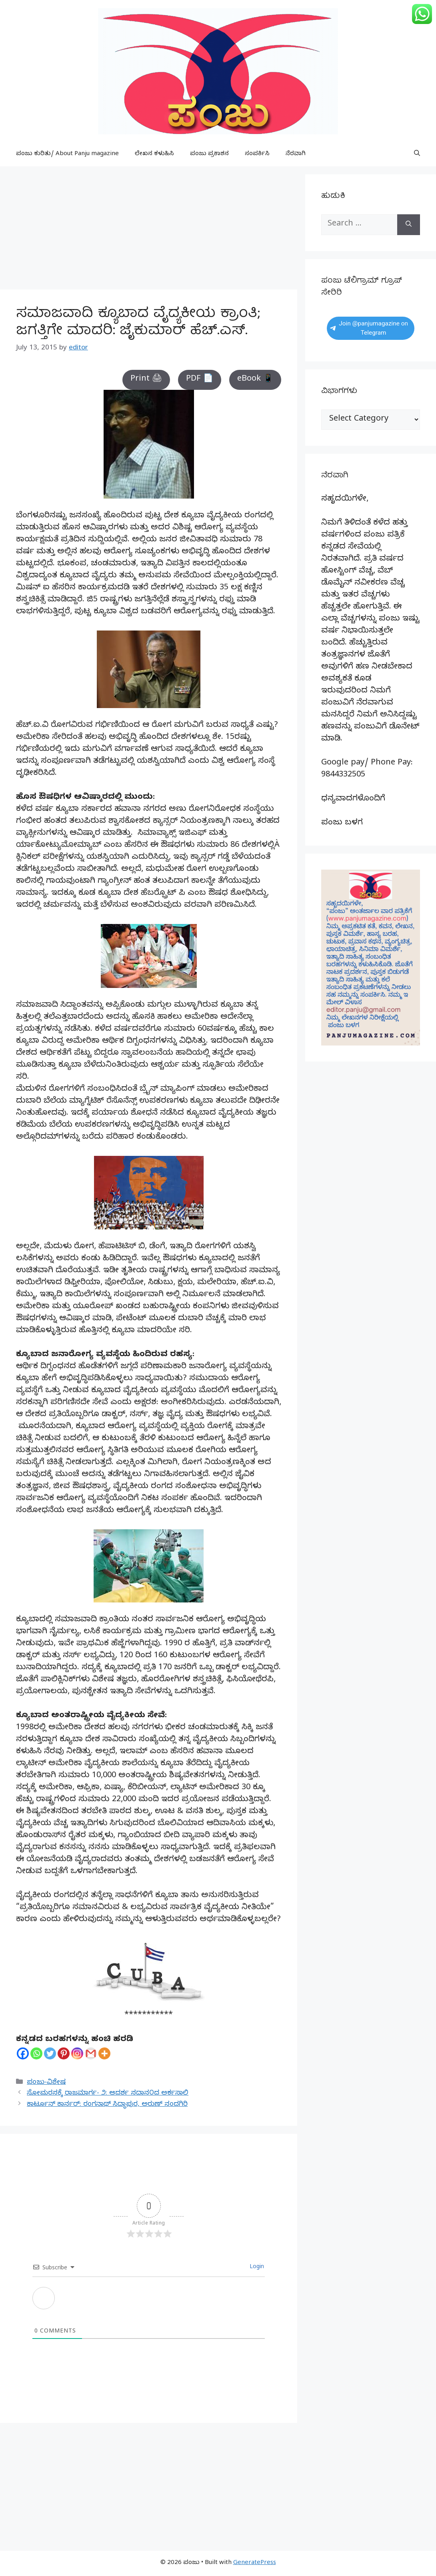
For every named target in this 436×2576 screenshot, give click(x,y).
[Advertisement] (148, 230)
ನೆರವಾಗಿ (296, 154)
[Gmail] (91, 2053)
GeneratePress (254, 2563)
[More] (104, 2053)
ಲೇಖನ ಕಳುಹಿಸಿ (154, 154)
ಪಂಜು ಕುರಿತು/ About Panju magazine (67, 154)
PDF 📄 (199, 379)
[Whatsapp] (36, 2053)
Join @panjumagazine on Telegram (369, 328)
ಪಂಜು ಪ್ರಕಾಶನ (209, 154)
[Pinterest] (64, 2053)
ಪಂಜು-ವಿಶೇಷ (46, 2082)
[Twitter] (50, 2053)
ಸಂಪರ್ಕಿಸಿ (257, 154)
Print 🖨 (146, 379)
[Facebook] (23, 2053)
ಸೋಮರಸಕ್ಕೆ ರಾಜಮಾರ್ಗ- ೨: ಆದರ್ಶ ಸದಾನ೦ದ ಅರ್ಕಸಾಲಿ (107, 2093)
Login (256, 2267)
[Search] (408, 224)
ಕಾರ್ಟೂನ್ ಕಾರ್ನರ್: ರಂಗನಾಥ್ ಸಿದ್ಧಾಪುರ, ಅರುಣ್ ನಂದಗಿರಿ (107, 2104)
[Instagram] (77, 2053)
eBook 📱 (255, 379)
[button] (417, 154)
